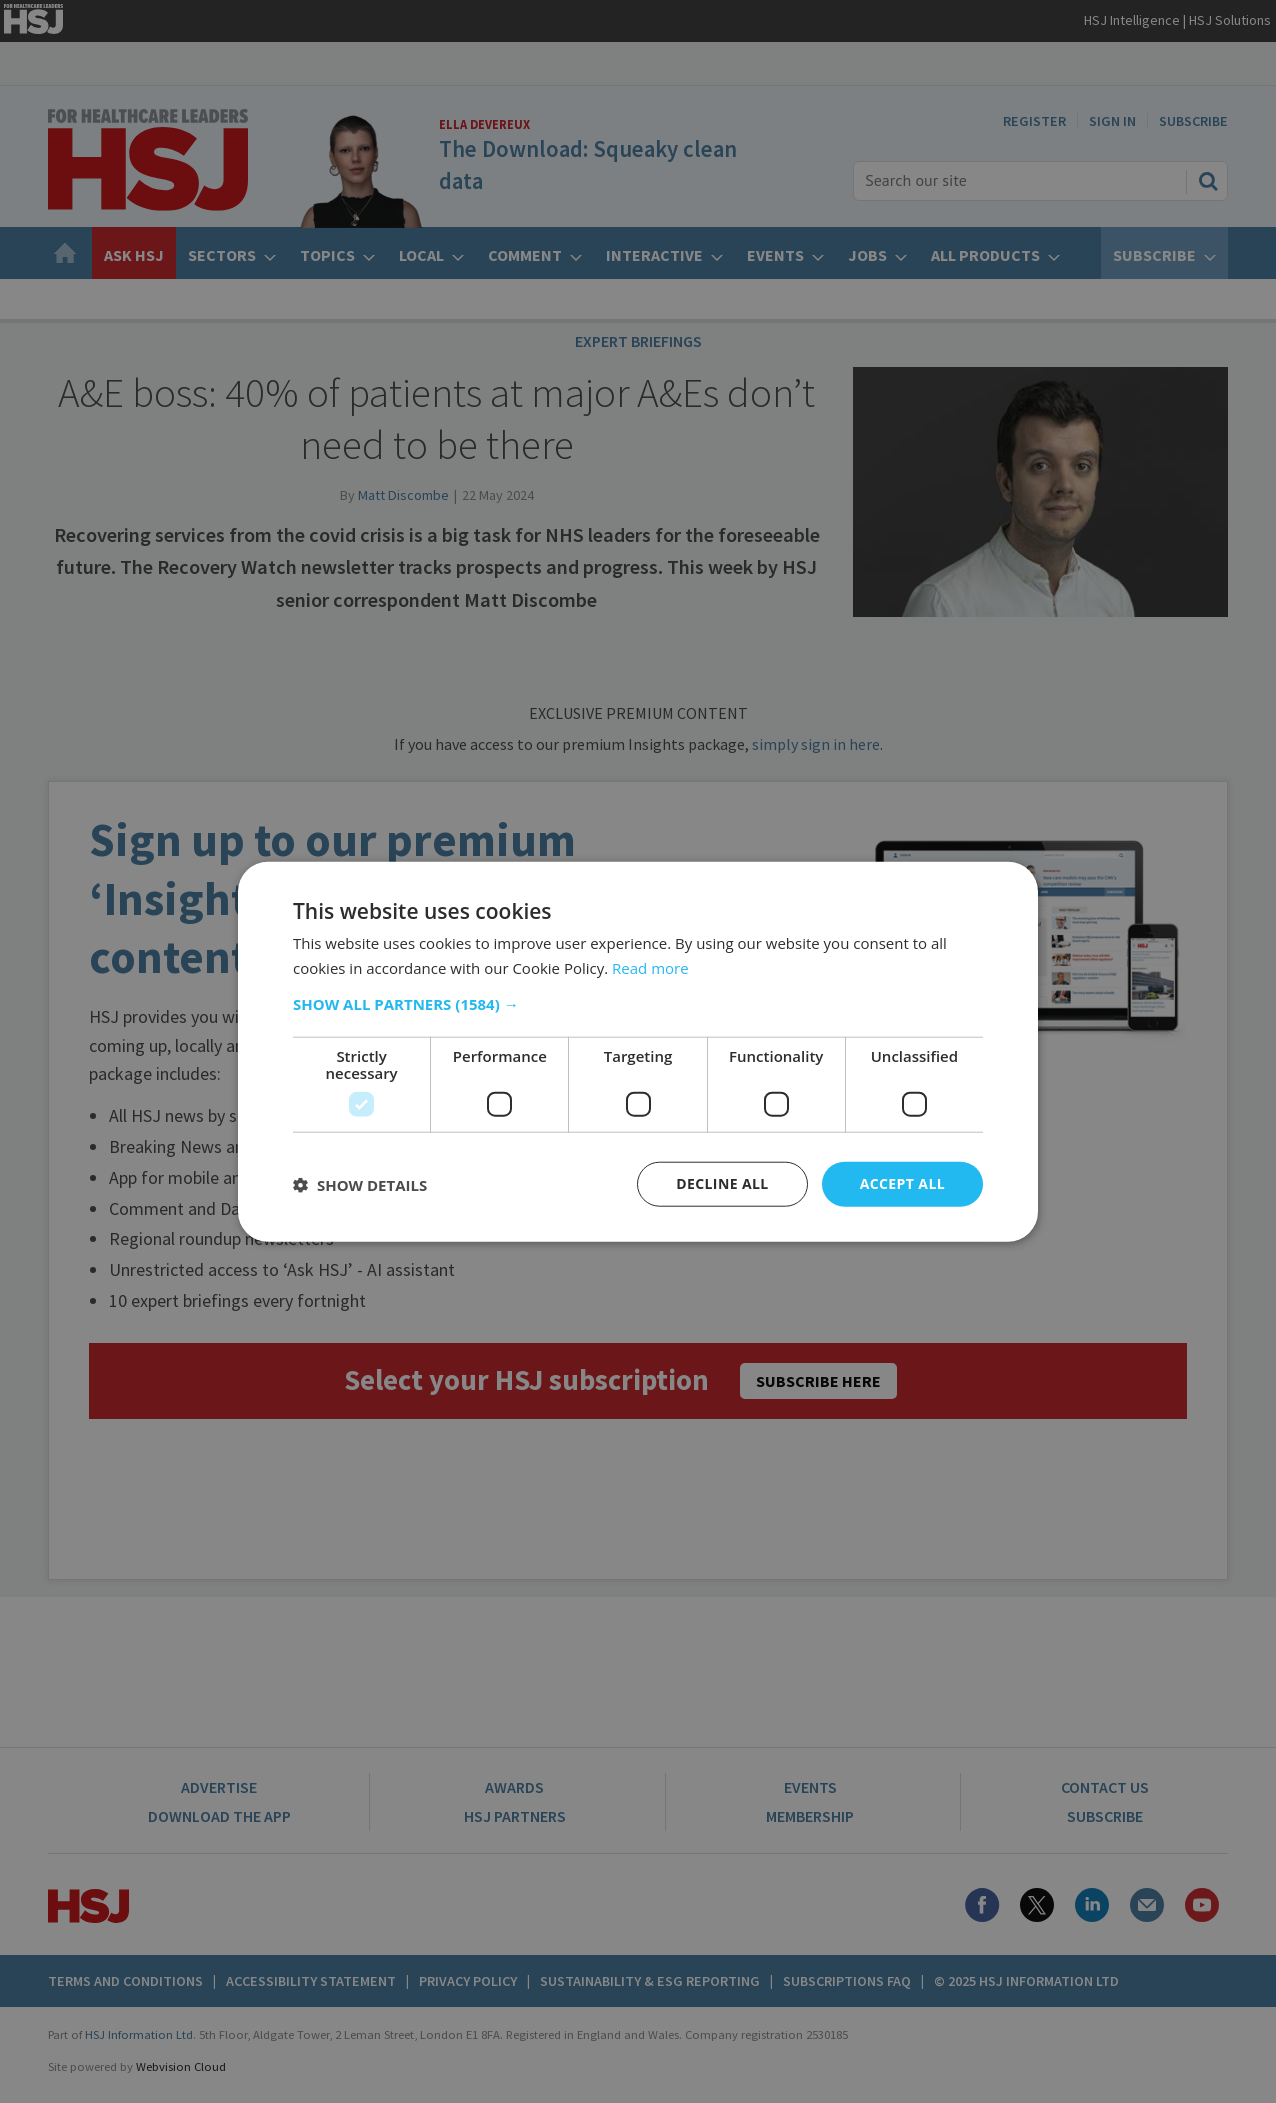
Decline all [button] (722, 1183)
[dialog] (638, 1051)
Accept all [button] (902, 1183)
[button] (638, 1004)
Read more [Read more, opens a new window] (650, 967)
